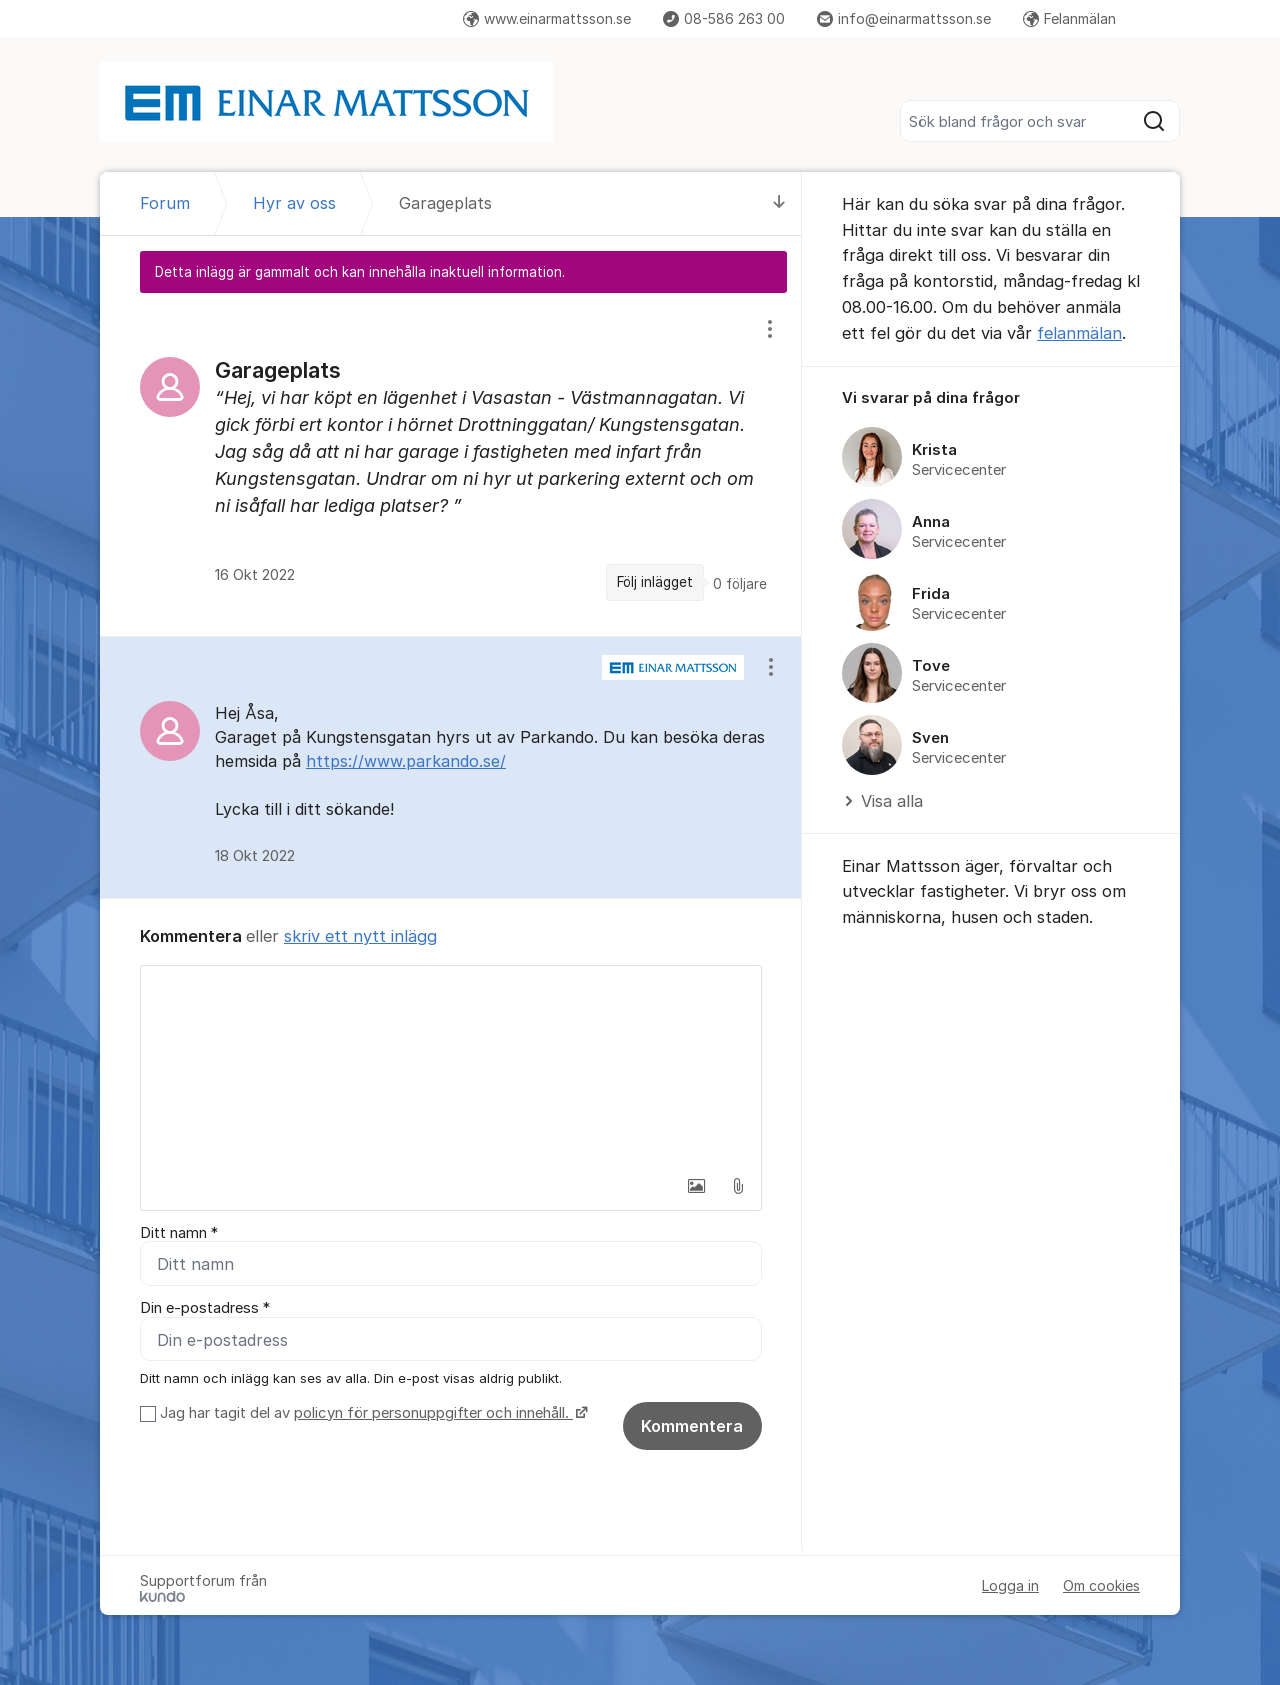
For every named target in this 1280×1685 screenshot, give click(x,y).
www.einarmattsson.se (547, 18)
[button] (696, 1186)
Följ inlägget (655, 582)
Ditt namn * (179, 1233)
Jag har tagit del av (371, 1413)
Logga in (1010, 1585)
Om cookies (1101, 1585)
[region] (451, 464)
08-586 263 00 (724, 18)
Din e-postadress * (205, 1309)
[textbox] (451, 1066)
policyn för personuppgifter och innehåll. (433, 1413)
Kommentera (692, 1426)
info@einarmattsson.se (904, 18)
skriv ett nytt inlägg (360, 936)
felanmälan (1079, 333)
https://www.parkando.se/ (406, 761)
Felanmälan (1069, 18)
